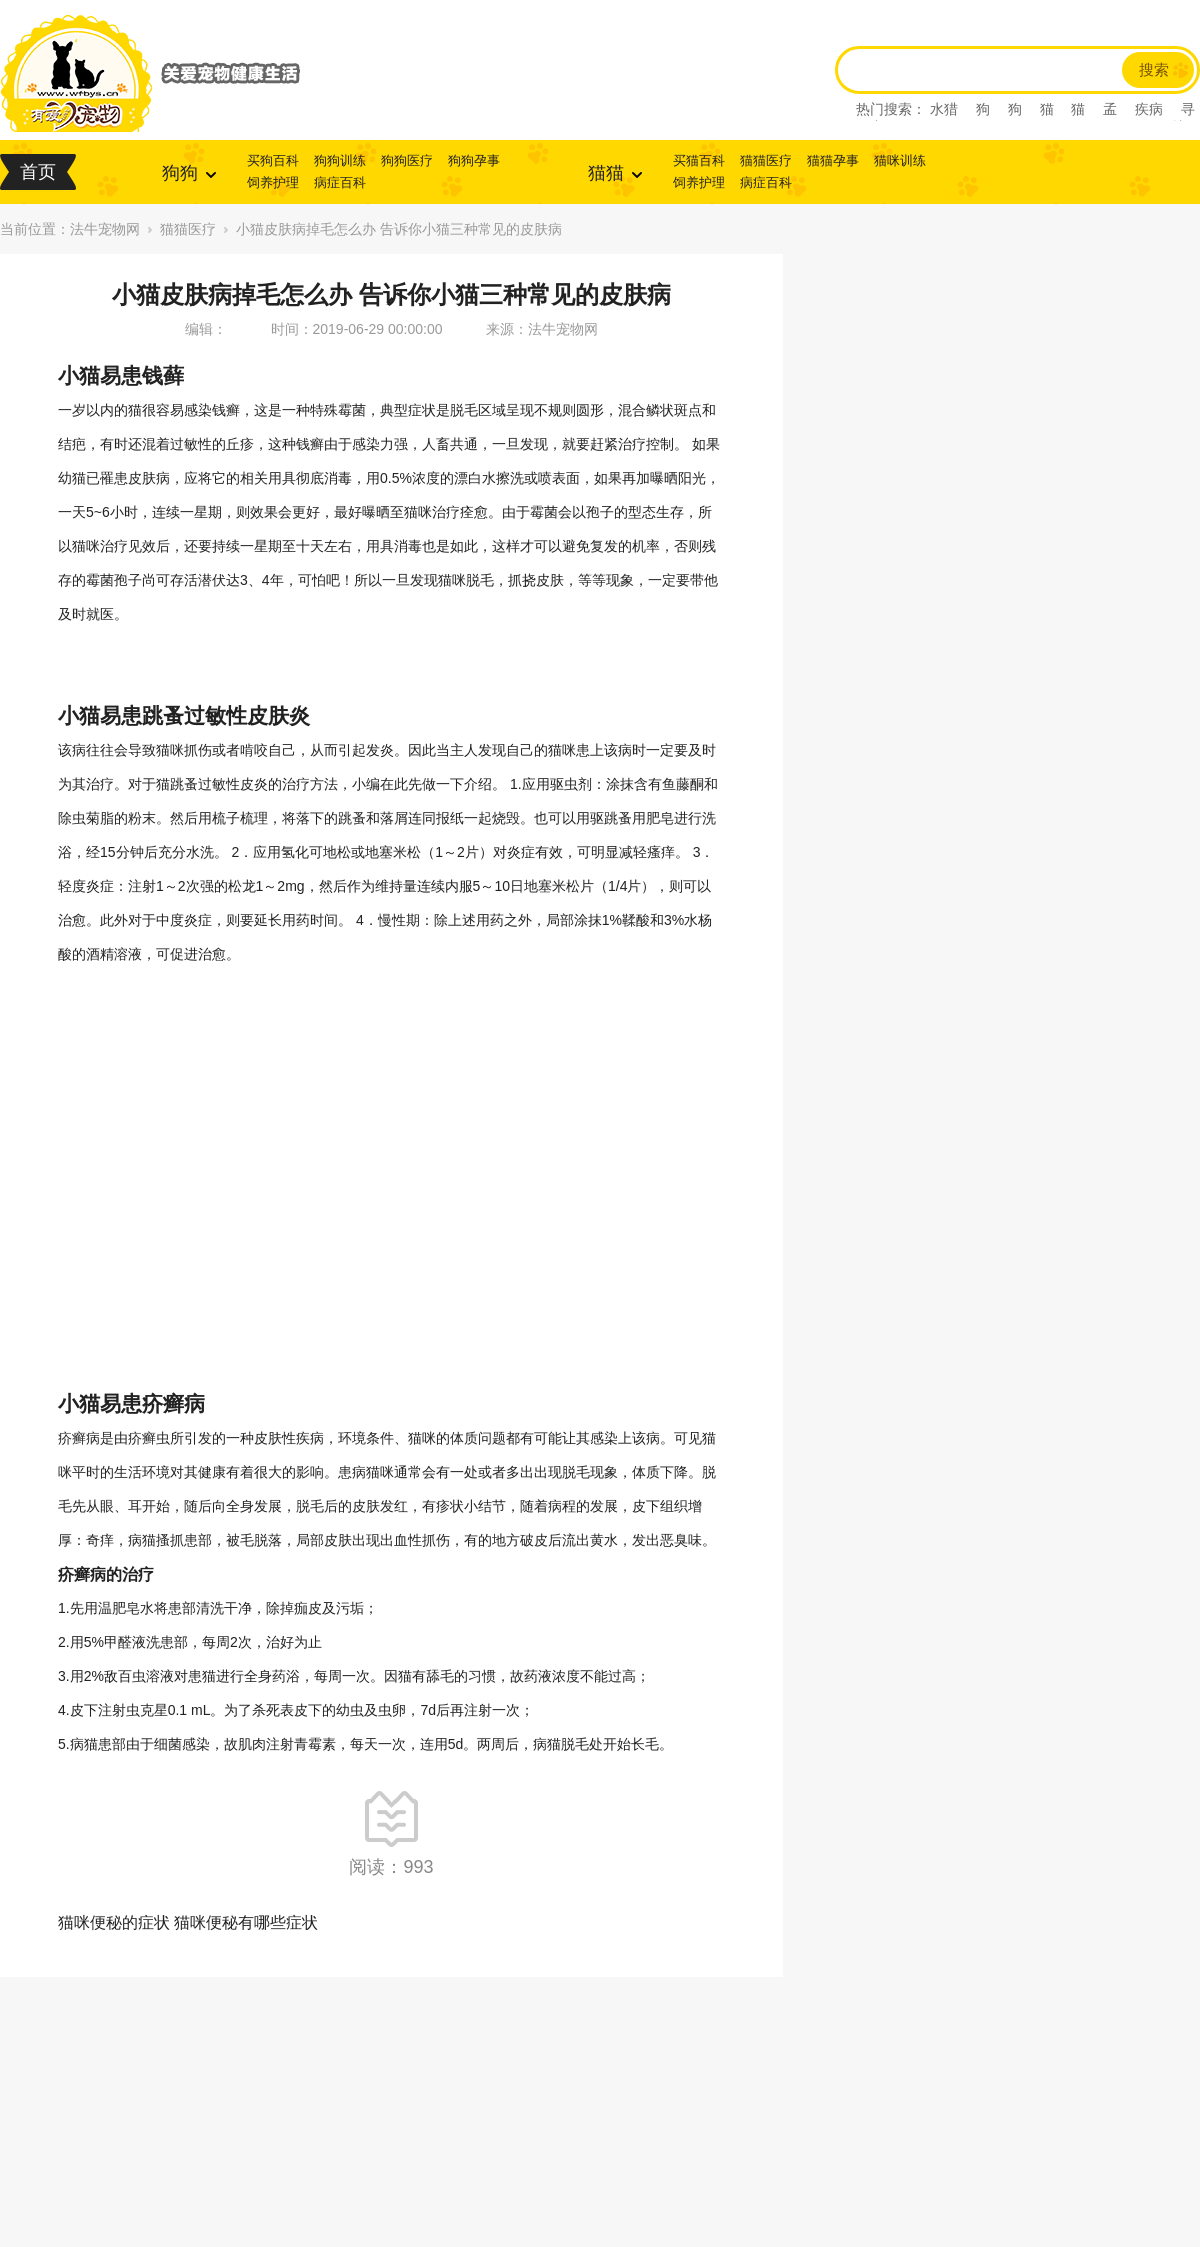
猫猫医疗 (766, 160)
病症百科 (340, 182)
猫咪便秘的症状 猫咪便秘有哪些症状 (188, 1922)
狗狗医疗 (407, 160)
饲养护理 (273, 182)
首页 (38, 172)
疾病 (1149, 109)
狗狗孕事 (474, 160)
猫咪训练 (900, 160)
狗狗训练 (340, 160)
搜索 (1154, 70)
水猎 (944, 109)
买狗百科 (273, 160)
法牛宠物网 (105, 229)
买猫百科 (699, 160)
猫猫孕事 (833, 160)
